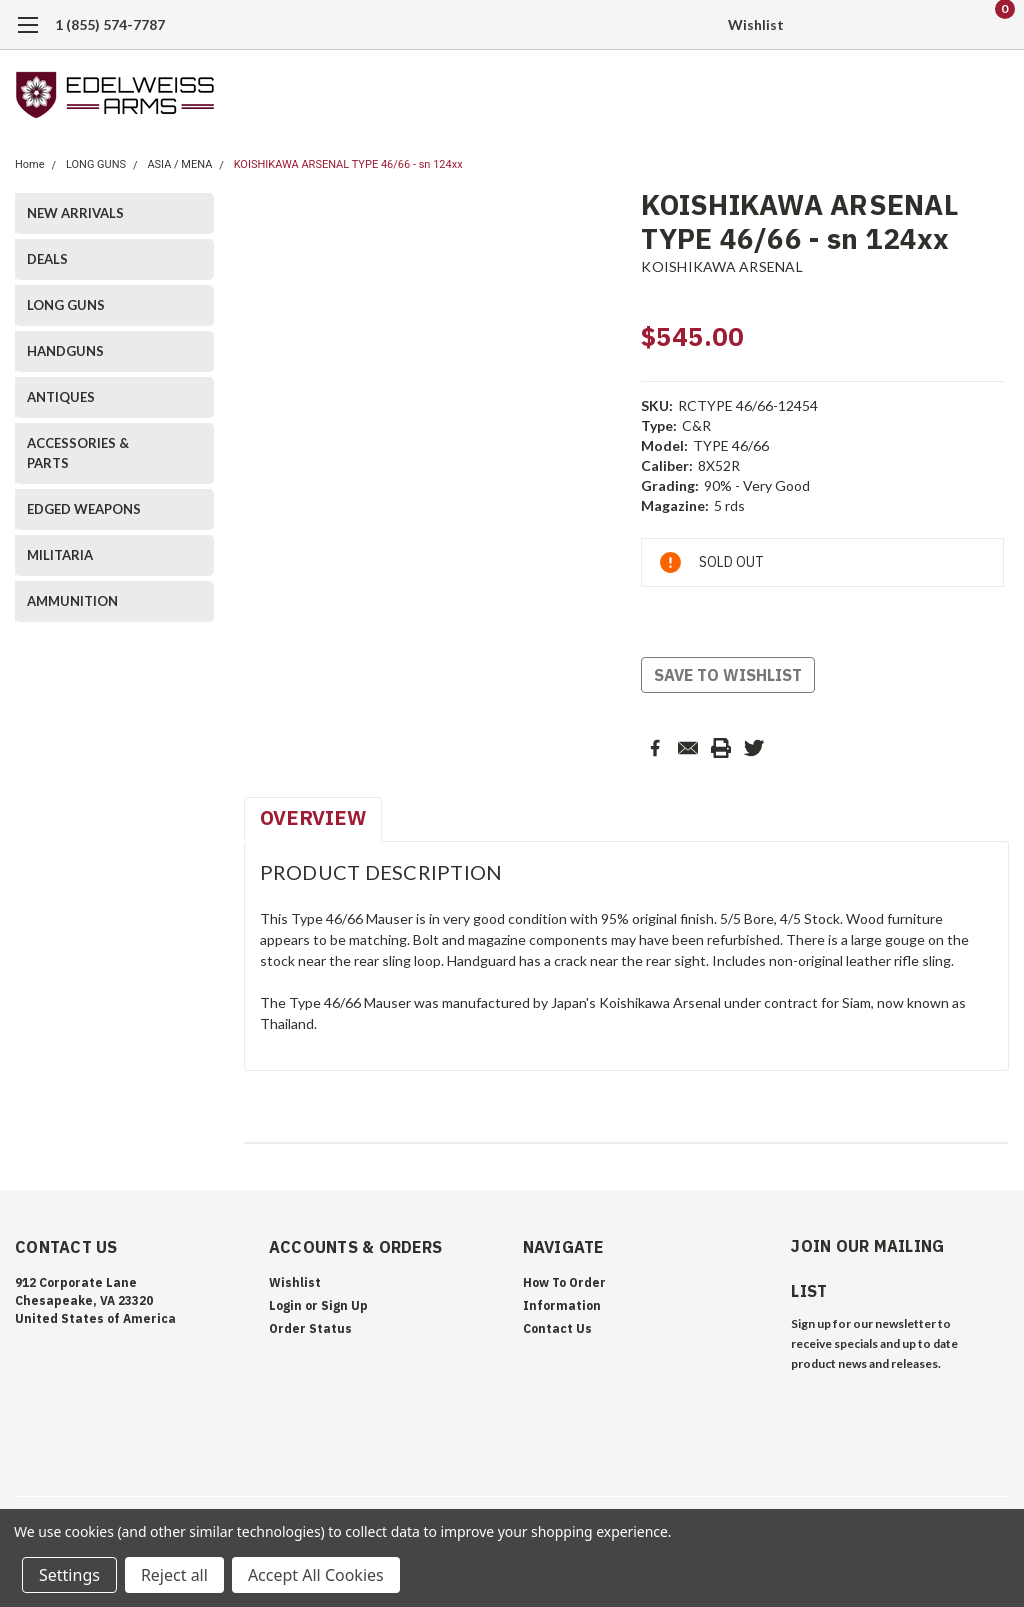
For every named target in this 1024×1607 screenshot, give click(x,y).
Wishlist (756, 24)
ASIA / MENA (179, 164)
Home (30, 164)
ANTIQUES (61, 397)
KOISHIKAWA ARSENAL (722, 266)
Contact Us (557, 1328)
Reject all (174, 1575)
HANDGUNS (65, 351)
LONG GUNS (96, 164)
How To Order (564, 1282)
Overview (313, 817)
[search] (891, 25)
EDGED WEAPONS (84, 509)
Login (285, 1305)
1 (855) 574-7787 (110, 24)
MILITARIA (60, 555)
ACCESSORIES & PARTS (78, 453)
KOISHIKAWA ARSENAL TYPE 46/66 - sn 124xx (348, 164)
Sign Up (344, 1305)
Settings (69, 1575)
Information (562, 1305)
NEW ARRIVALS (75, 213)
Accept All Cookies (316, 1575)
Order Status (310, 1328)
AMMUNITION (72, 601)
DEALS (47, 259)
